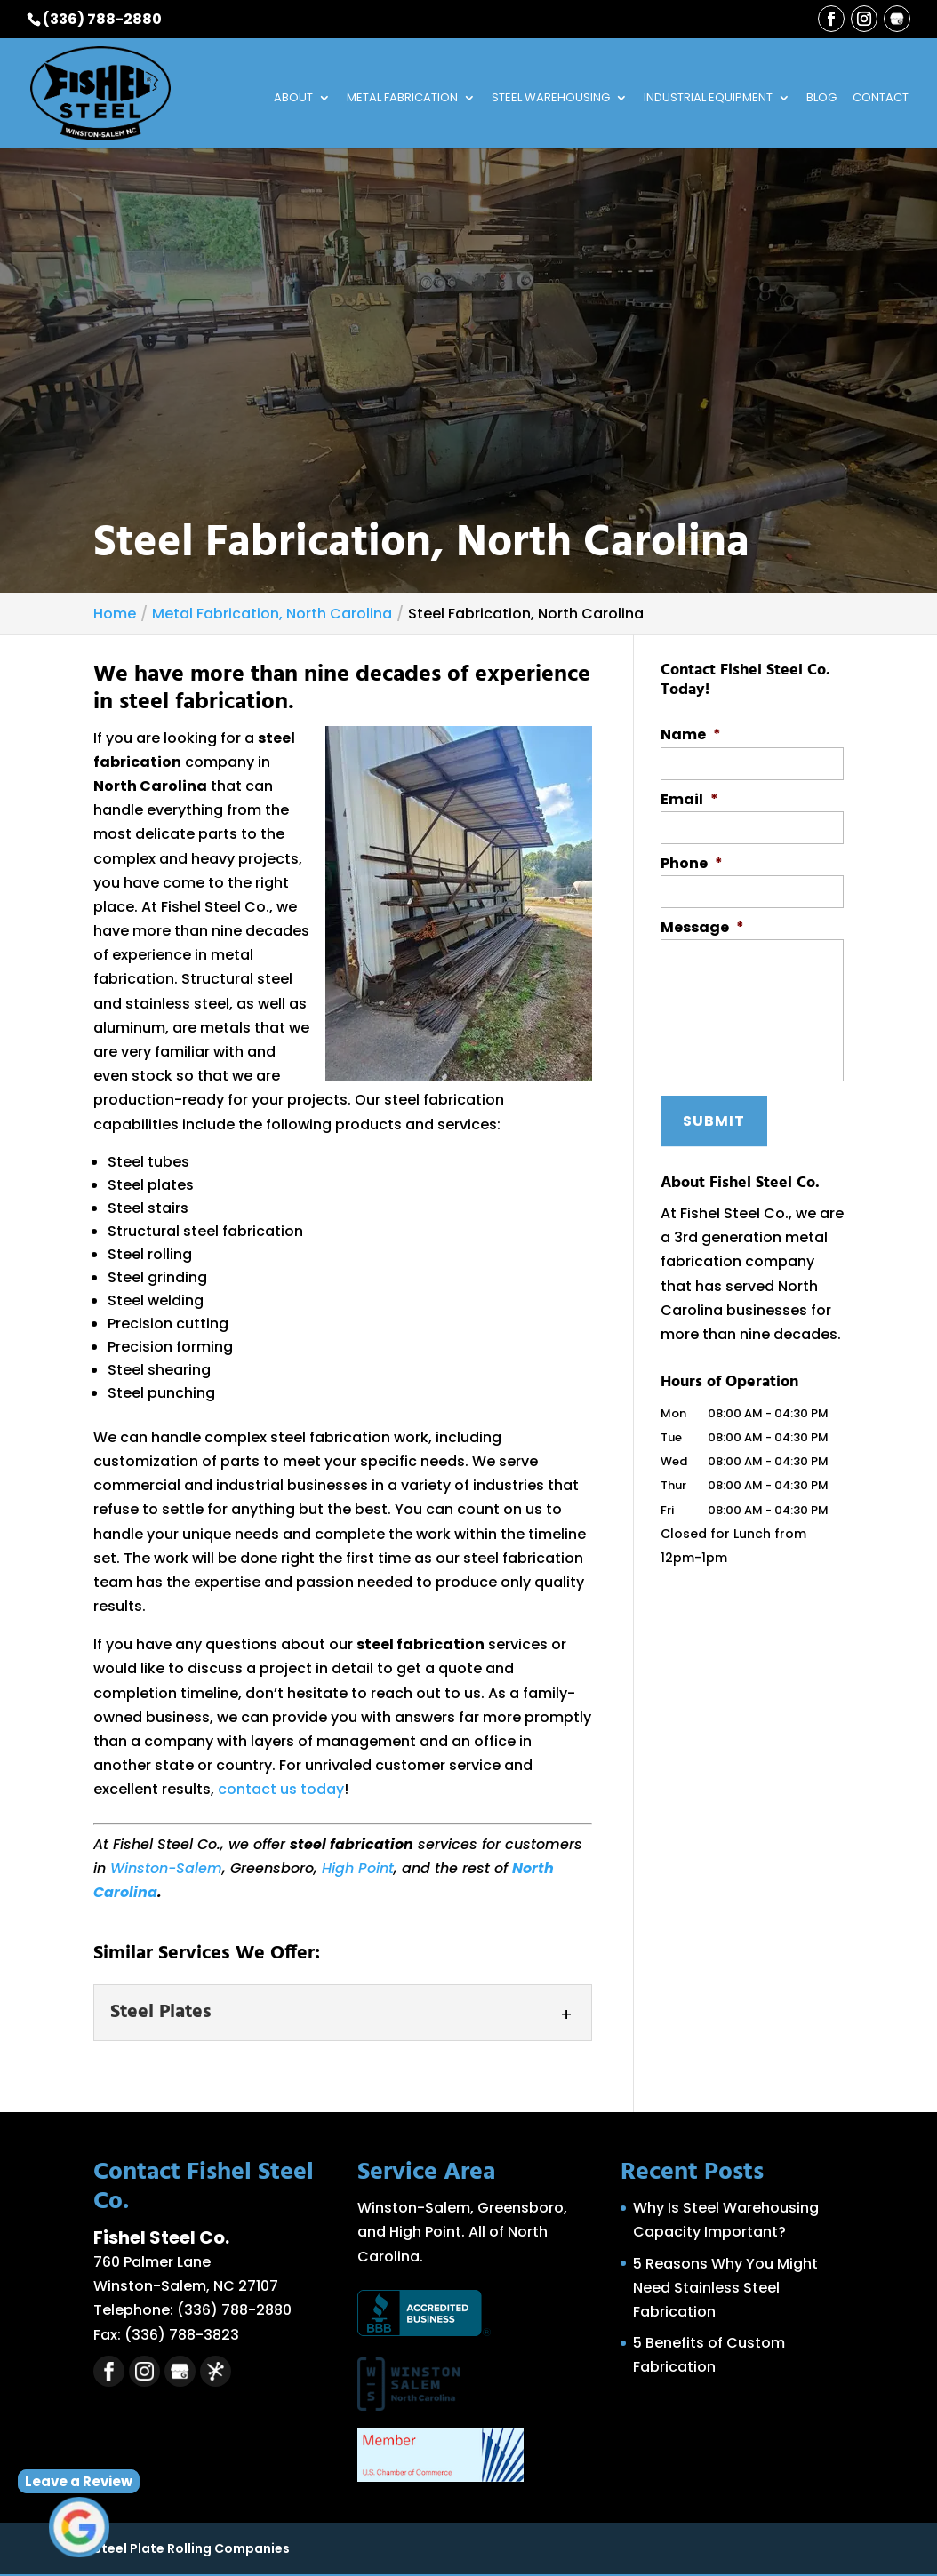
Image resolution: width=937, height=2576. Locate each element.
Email (689, 800)
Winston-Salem (166, 1868)
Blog (821, 99)
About (293, 99)
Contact (881, 99)
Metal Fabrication (402, 99)
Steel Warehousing (551, 99)
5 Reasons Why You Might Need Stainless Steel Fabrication (725, 2287)
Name (691, 735)
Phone (692, 864)
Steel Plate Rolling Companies (191, 2548)
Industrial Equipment (708, 99)
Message (702, 928)
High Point (358, 1868)
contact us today (281, 1789)
